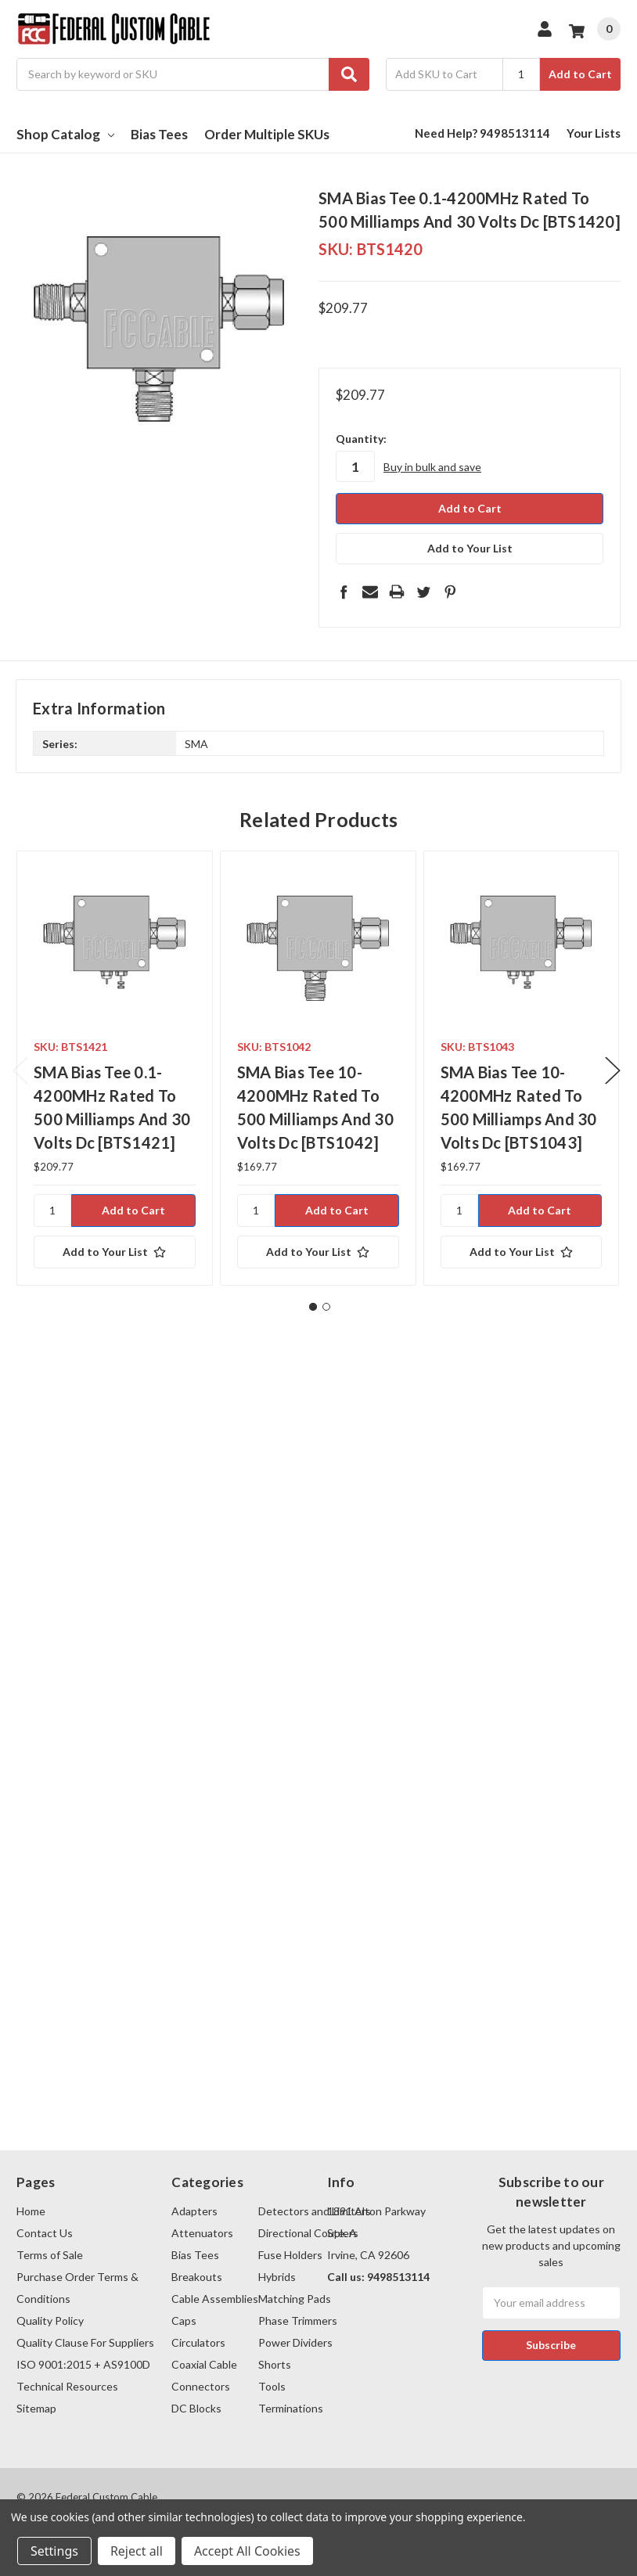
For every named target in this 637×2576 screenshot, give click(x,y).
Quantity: (361, 438)
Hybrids (277, 2276)
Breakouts (196, 2276)
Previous (20, 1071)
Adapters (194, 2211)
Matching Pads (294, 2298)
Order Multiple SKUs (266, 134)
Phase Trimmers (297, 2320)
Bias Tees (159, 134)
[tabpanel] (114, 1068)
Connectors (200, 2386)
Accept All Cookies (247, 2551)
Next (612, 1071)
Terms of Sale (49, 2254)
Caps (183, 2320)
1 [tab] (313, 1307)
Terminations (290, 2408)
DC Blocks (196, 2408)
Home (30, 2211)
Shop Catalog (65, 134)
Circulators (198, 2342)
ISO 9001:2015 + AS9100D (83, 2364)
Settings (54, 2551)
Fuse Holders (290, 2254)
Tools (272, 2386)
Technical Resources (67, 2386)
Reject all (136, 2551)
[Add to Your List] (115, 1252)
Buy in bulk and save (432, 466)
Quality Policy (50, 2320)
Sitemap (36, 2408)
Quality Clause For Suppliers (85, 2342)
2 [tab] (326, 1307)
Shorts (274, 2364)
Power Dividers (295, 2342)
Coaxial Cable (204, 2364)
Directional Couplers (308, 2233)
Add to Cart (580, 74)
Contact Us (44, 2233)
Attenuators (202, 2233)
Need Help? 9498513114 (482, 133)
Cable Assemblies (214, 2298)
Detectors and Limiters (314, 2211)
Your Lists (594, 133)
